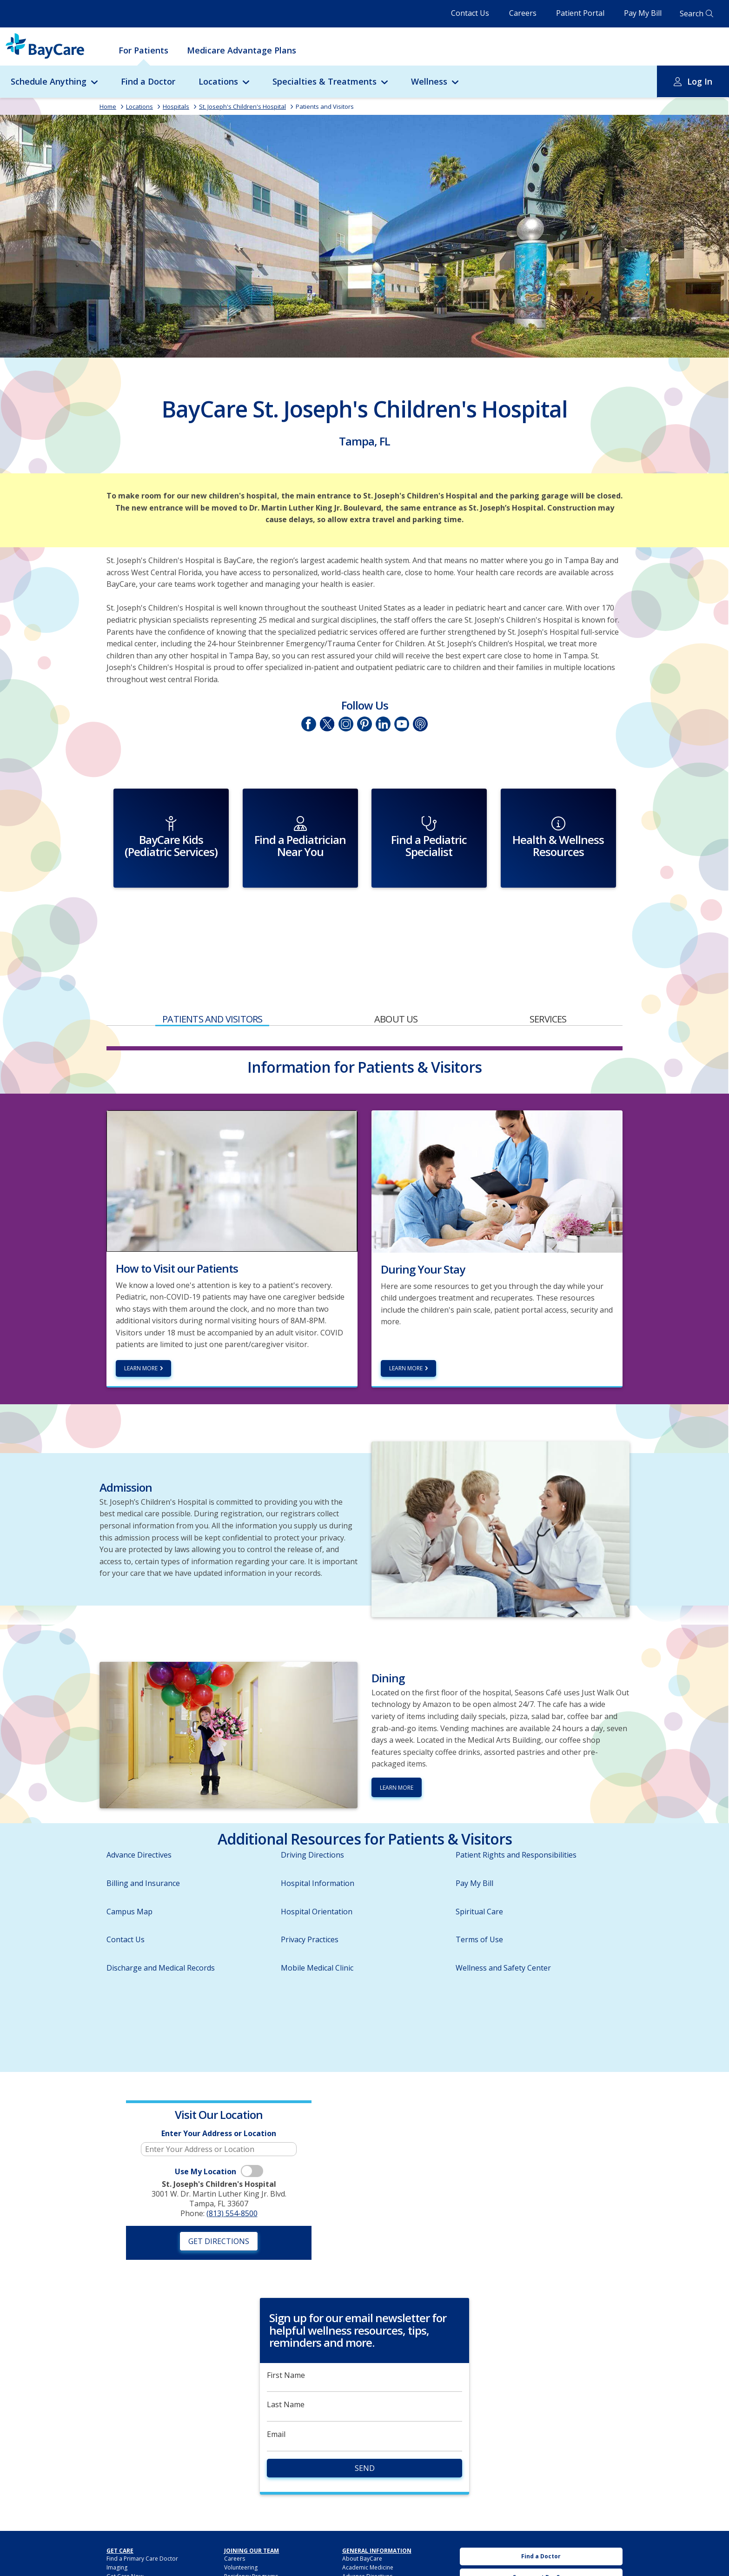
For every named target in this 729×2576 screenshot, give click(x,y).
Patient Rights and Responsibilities (516, 1810)
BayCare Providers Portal (257, 2551)
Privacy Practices (309, 1895)
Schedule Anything (48, 81)
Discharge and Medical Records (160, 1923)
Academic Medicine (367, 2522)
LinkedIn (383, 724)
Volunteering (241, 2522)
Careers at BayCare (541, 2532)
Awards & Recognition (371, 2540)
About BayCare (362, 2513)
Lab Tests (119, 2540)
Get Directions (218, 2196)
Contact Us (470, 13)
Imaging (116, 2522)
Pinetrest (364, 724)
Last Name (286, 2360)
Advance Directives (139, 1810)
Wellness (429, 81)
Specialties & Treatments (324, 81)
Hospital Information (317, 1838)
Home (107, 106)
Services (548, 974)
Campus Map (129, 1866)
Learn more (141, 1324)
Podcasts (420, 724)
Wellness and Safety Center (503, 1923)
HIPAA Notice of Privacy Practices (385, 2558)
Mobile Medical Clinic (317, 1923)
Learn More (406, 1324)
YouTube (401, 724)
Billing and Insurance (143, 1838)
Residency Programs (251, 2532)
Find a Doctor (148, 81)
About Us (396, 974)
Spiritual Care (479, 1866)
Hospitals (176, 106)
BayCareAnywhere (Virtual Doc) (147, 2549)
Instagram (345, 724)
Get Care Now (124, 2532)
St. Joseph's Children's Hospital (242, 106)
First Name (286, 2330)
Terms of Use (479, 1895)
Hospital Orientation (316, 1866)
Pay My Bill (643, 13)
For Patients (143, 50)
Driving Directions (312, 1810)
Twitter (327, 724)
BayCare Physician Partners (260, 2569)
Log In (699, 81)
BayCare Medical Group (255, 2560)
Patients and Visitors (325, 106)
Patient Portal (580, 13)
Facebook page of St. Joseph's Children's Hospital (308, 724)
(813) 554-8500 (232, 2168)
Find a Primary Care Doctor (142, 2513)
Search (691, 13)
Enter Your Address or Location (218, 2088)
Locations (218, 81)
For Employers (125, 2558)
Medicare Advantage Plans (241, 50)
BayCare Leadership (369, 2549)
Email (276, 2389)
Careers (523, 13)
